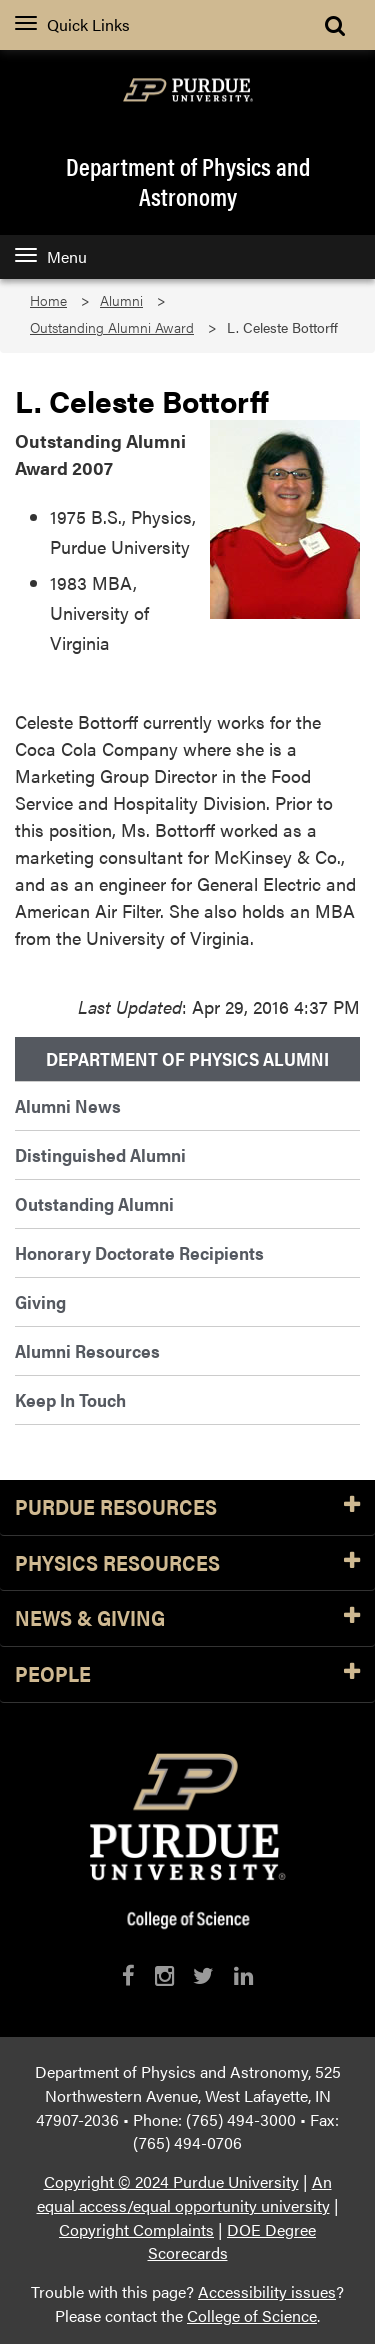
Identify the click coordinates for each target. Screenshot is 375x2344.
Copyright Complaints (136, 2229)
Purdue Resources (187, 1507)
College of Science (252, 2315)
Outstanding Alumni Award (112, 327)
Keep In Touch (70, 1399)
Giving (40, 1301)
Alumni (121, 300)
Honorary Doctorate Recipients (139, 1252)
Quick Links (72, 24)
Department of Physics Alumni (187, 1059)
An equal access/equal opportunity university (184, 2193)
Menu (51, 256)
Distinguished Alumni (100, 1154)
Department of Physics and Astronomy (188, 181)
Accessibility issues (267, 2291)
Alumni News (68, 1105)
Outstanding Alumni (94, 1203)
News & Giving (187, 1618)
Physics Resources (187, 1563)
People (187, 1674)
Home (48, 300)
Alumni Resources (87, 1350)
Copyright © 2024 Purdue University (171, 2181)
